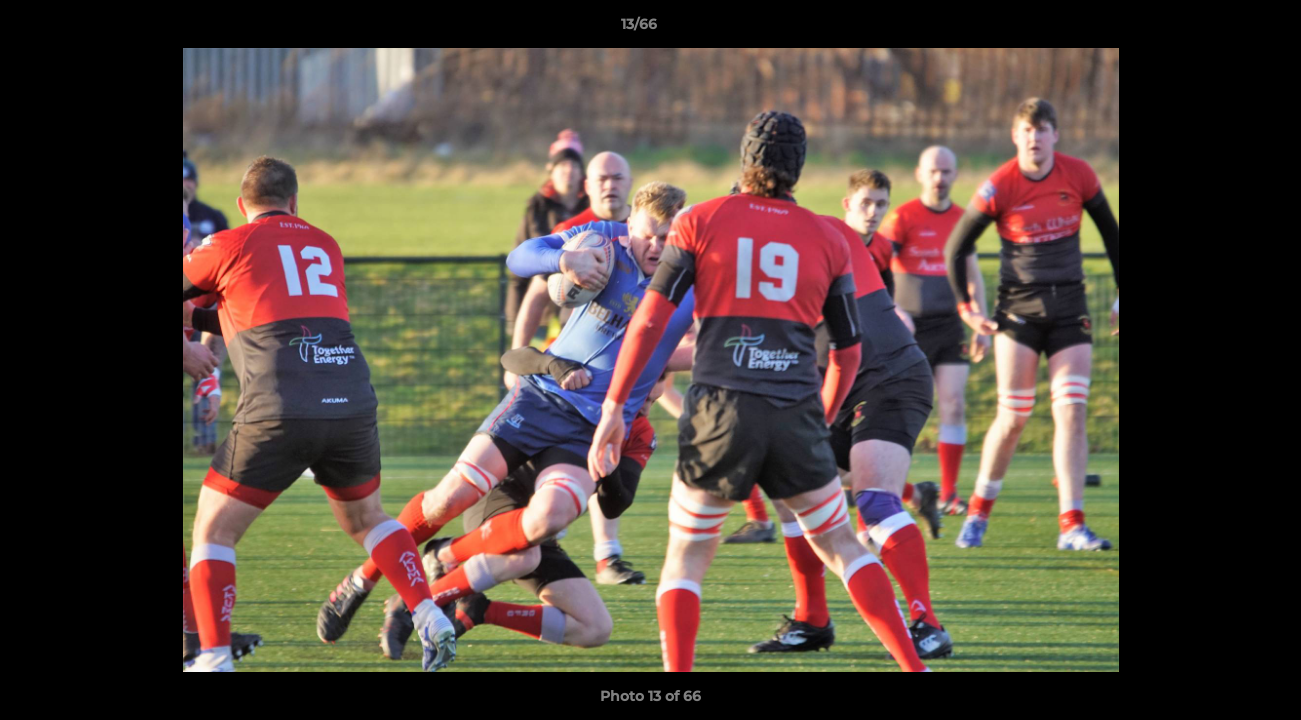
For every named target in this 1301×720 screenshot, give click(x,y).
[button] (1217, 29)
